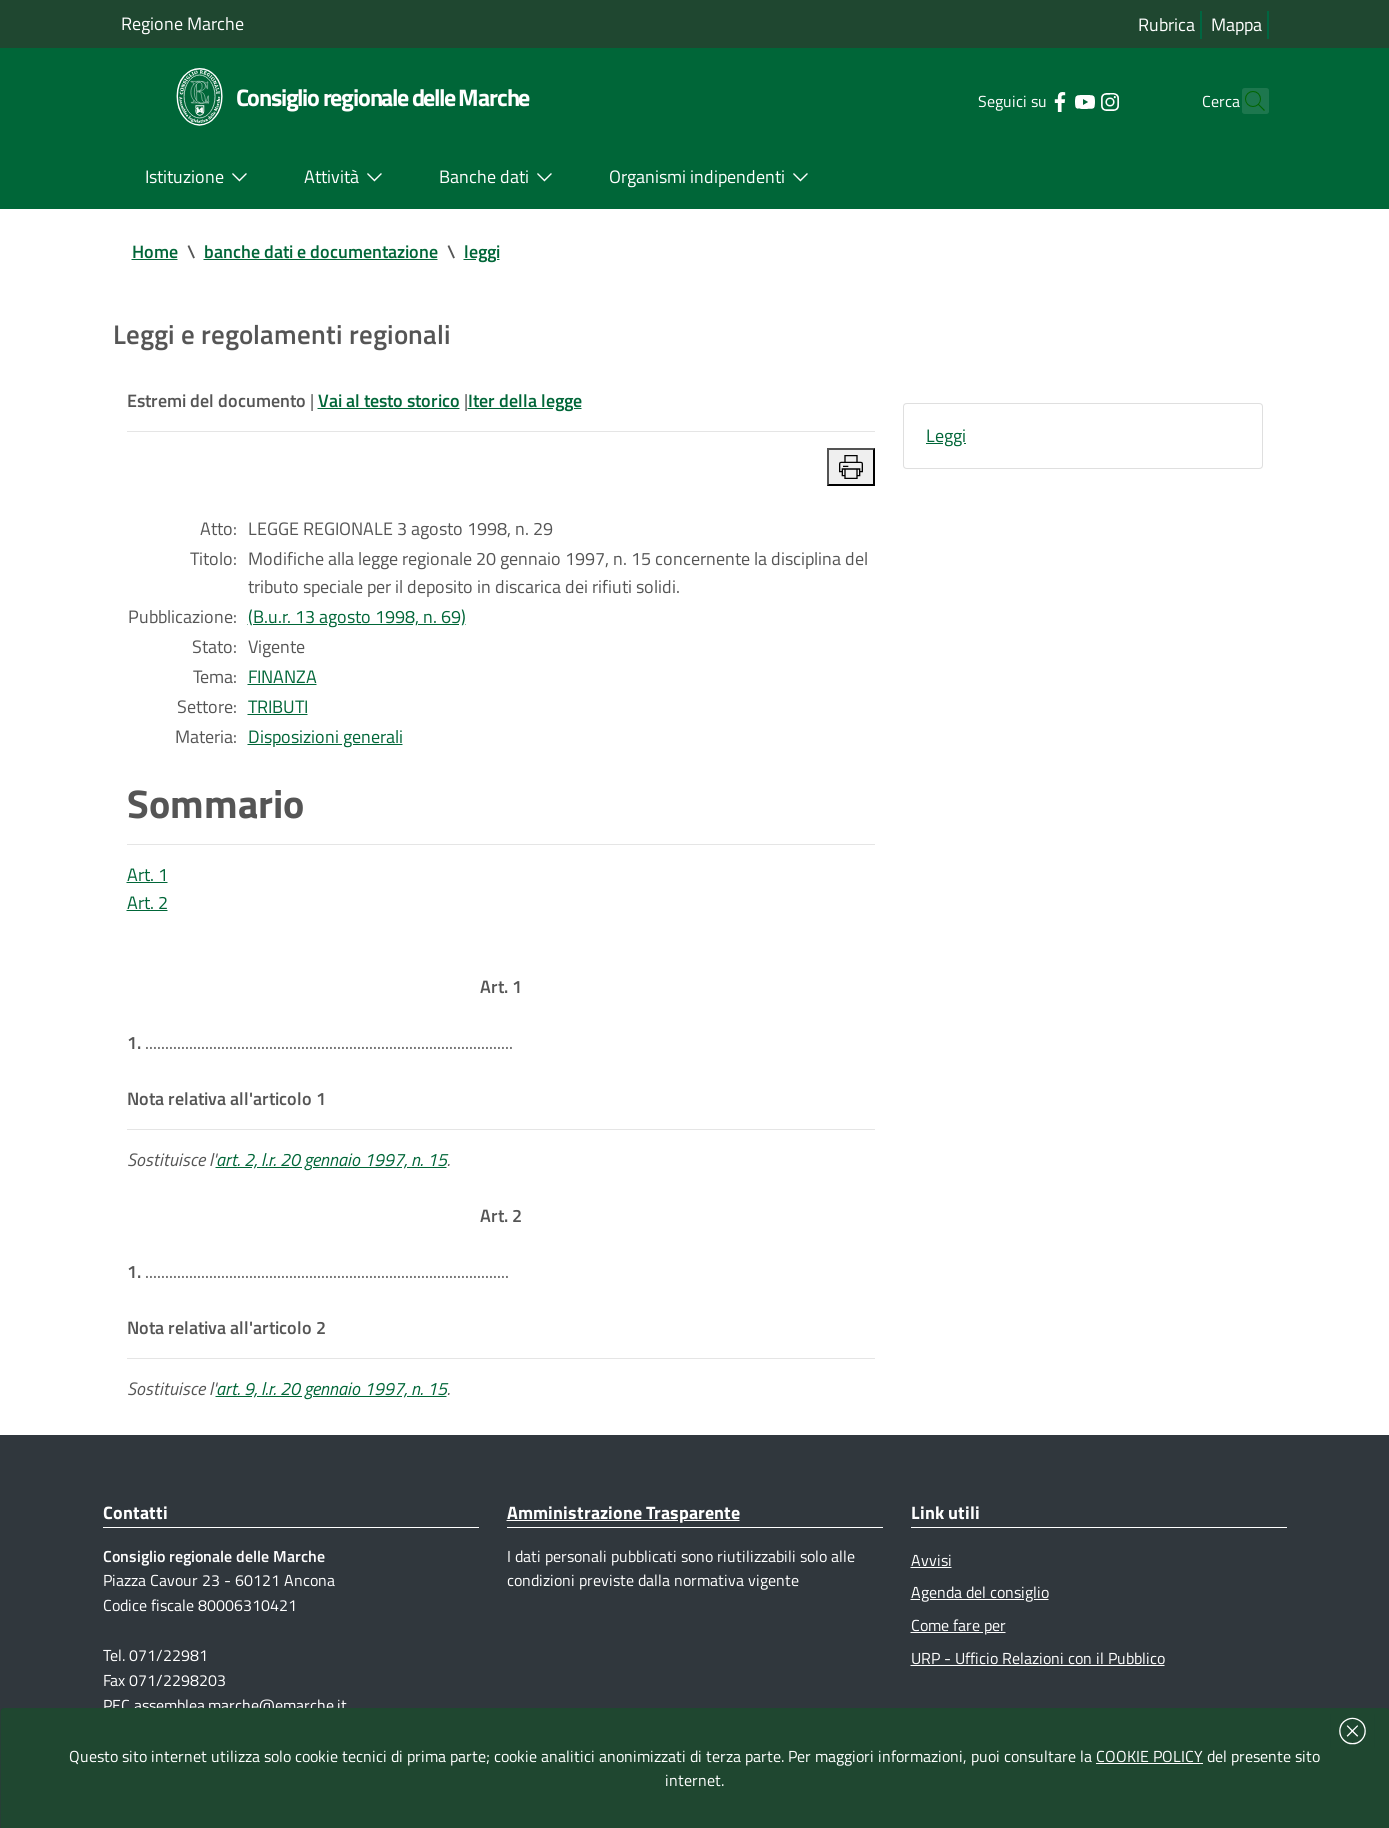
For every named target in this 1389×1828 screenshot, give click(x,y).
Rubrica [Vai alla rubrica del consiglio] (1166, 24)
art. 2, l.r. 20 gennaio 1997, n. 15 (331, 1159)
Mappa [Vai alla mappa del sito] (1236, 24)
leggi (482, 251)
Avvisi (931, 1560)
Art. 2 (147, 902)
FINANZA (282, 676)
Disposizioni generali (325, 736)
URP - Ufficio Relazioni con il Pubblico (1038, 1658)
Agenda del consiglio (980, 1592)
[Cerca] (1245, 101)
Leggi (946, 435)
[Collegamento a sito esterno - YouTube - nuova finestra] (1049, 100)
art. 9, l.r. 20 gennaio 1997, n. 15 (331, 1388)
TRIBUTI (278, 706)
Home (155, 251)
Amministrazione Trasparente (623, 1512)
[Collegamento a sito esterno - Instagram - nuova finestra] (1074, 100)
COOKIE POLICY (1149, 1756)
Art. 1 (147, 874)
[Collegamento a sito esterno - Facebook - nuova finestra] (1024, 100)
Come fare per (958, 1625)
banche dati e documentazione (321, 251)
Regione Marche (182, 23)
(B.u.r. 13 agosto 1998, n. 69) (357, 616)
